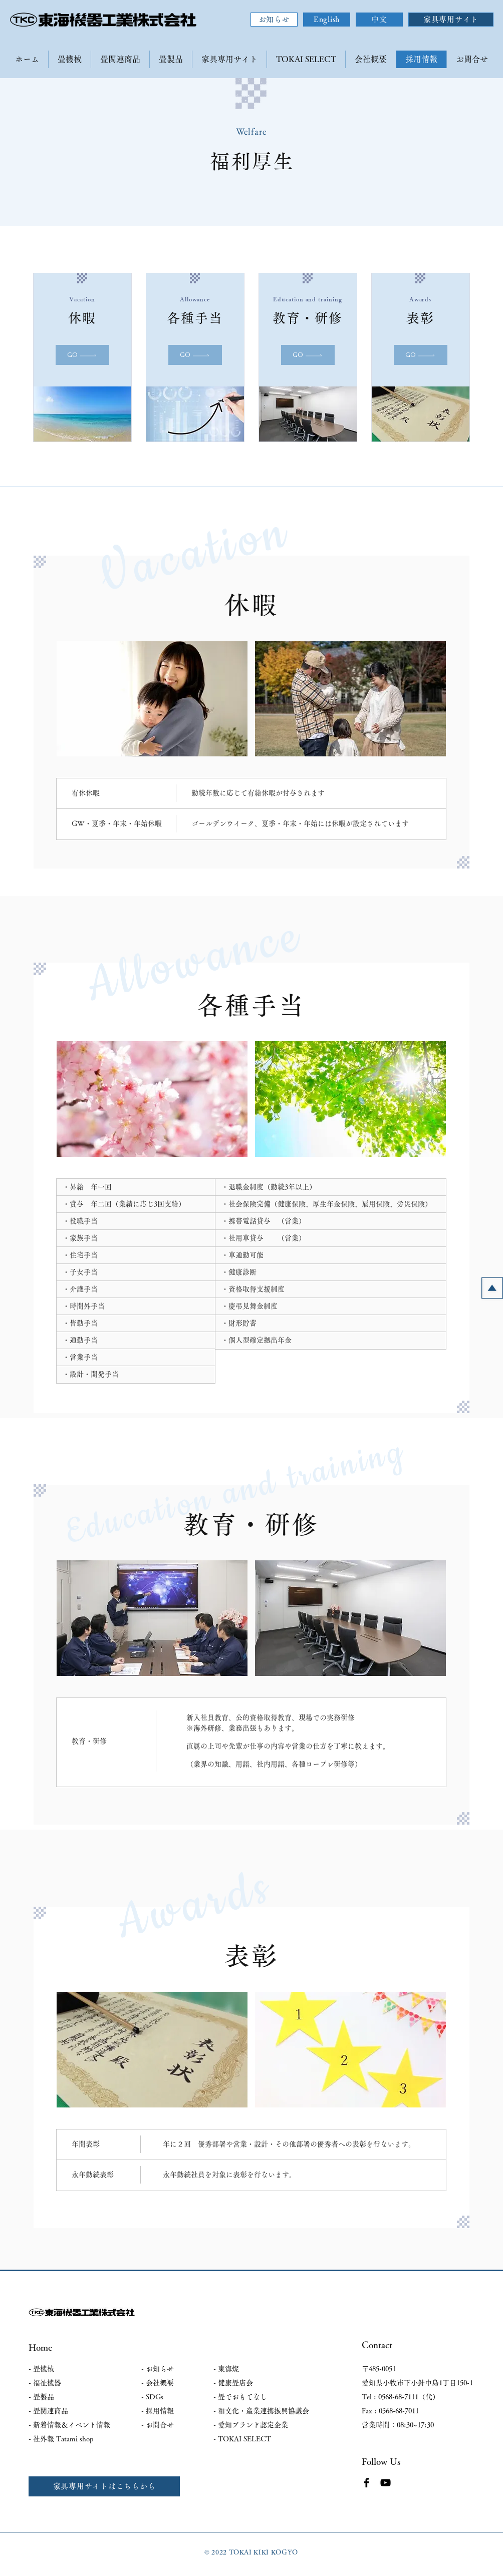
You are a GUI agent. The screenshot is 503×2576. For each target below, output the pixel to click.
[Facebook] (366, 2482)
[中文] (379, 20)
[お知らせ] (274, 20)
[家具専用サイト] (450, 20)
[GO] (82, 355)
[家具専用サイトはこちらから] (104, 2486)
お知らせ (160, 2368)
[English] (326, 20)
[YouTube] (385, 2482)
